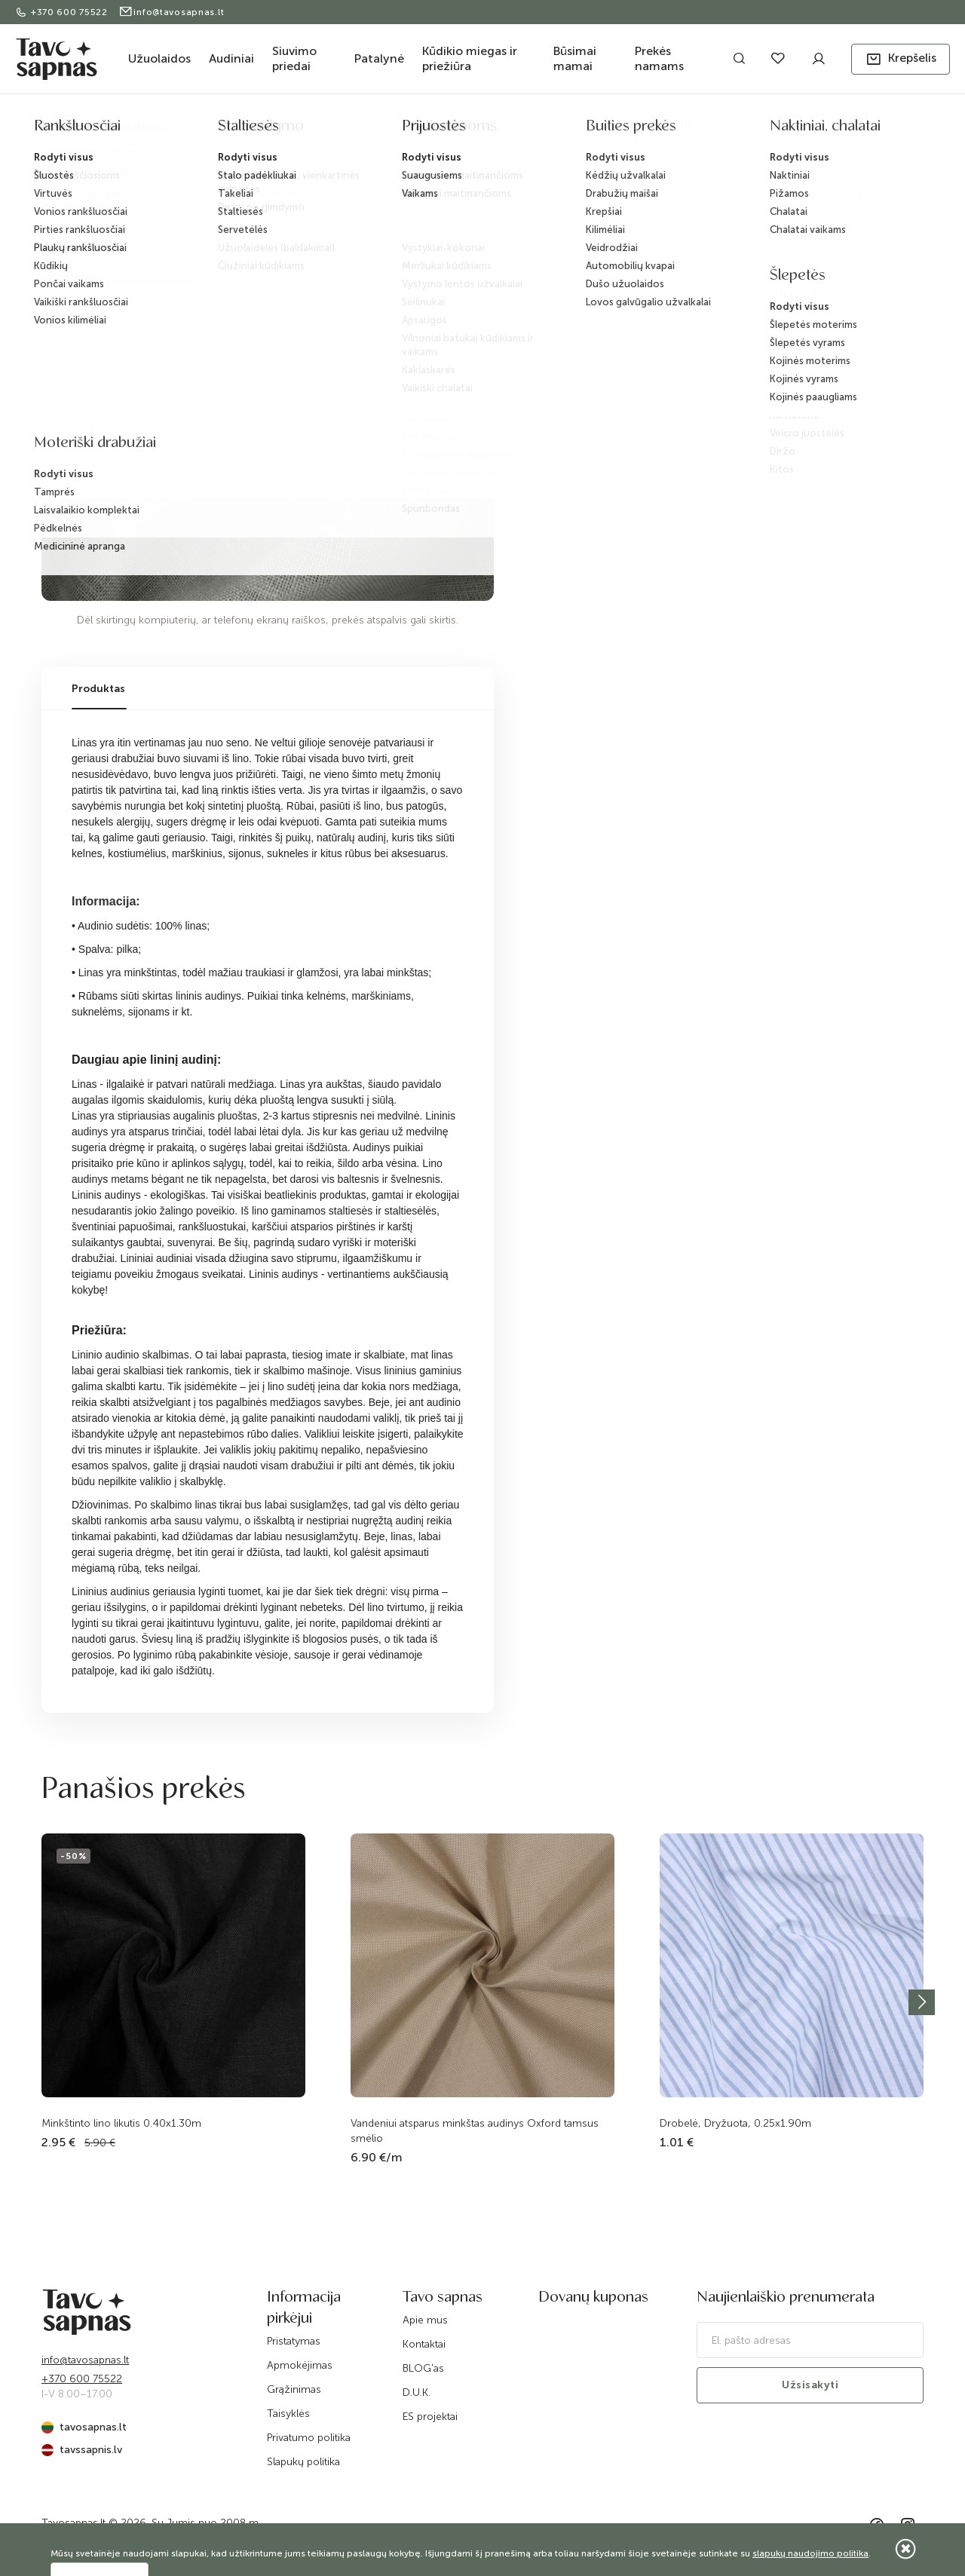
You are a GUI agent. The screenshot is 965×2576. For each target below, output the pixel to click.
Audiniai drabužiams (237, 130)
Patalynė (379, 58)
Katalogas (110, 130)
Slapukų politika (303, 2461)
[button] (900, 59)
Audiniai (231, 58)
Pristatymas (293, 2341)
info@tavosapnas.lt (171, 12)
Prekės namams (659, 58)
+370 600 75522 (63, 12)
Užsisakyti (810, 2384)
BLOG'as (423, 2368)
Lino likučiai (357, 130)
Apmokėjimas (299, 2365)
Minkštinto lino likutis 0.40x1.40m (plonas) (491, 130)
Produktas (98, 688)
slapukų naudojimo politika (810, 2553)
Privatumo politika (309, 2437)
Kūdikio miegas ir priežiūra (469, 58)
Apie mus (425, 2320)
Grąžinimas (294, 2389)
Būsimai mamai (574, 58)
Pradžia (57, 130)
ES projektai (430, 2416)
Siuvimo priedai (294, 58)
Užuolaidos (159, 58)
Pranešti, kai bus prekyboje (688, 245)
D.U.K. (416, 2392)
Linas (305, 130)
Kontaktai (424, 2344)
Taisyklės (288, 2413)
